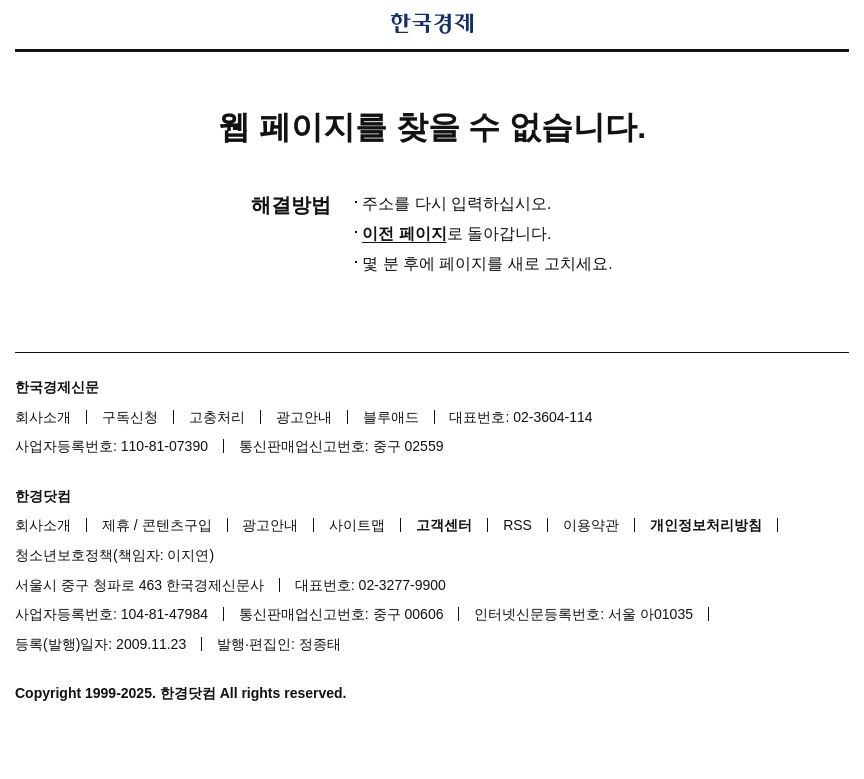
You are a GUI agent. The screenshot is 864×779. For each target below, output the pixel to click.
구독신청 (130, 417)
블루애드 (391, 417)
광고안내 (304, 417)
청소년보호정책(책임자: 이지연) (114, 555)
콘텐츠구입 (177, 525)
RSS (517, 525)
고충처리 (217, 417)
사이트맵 (357, 525)
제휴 (116, 525)
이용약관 (591, 525)
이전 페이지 (404, 233)
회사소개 (43, 417)
